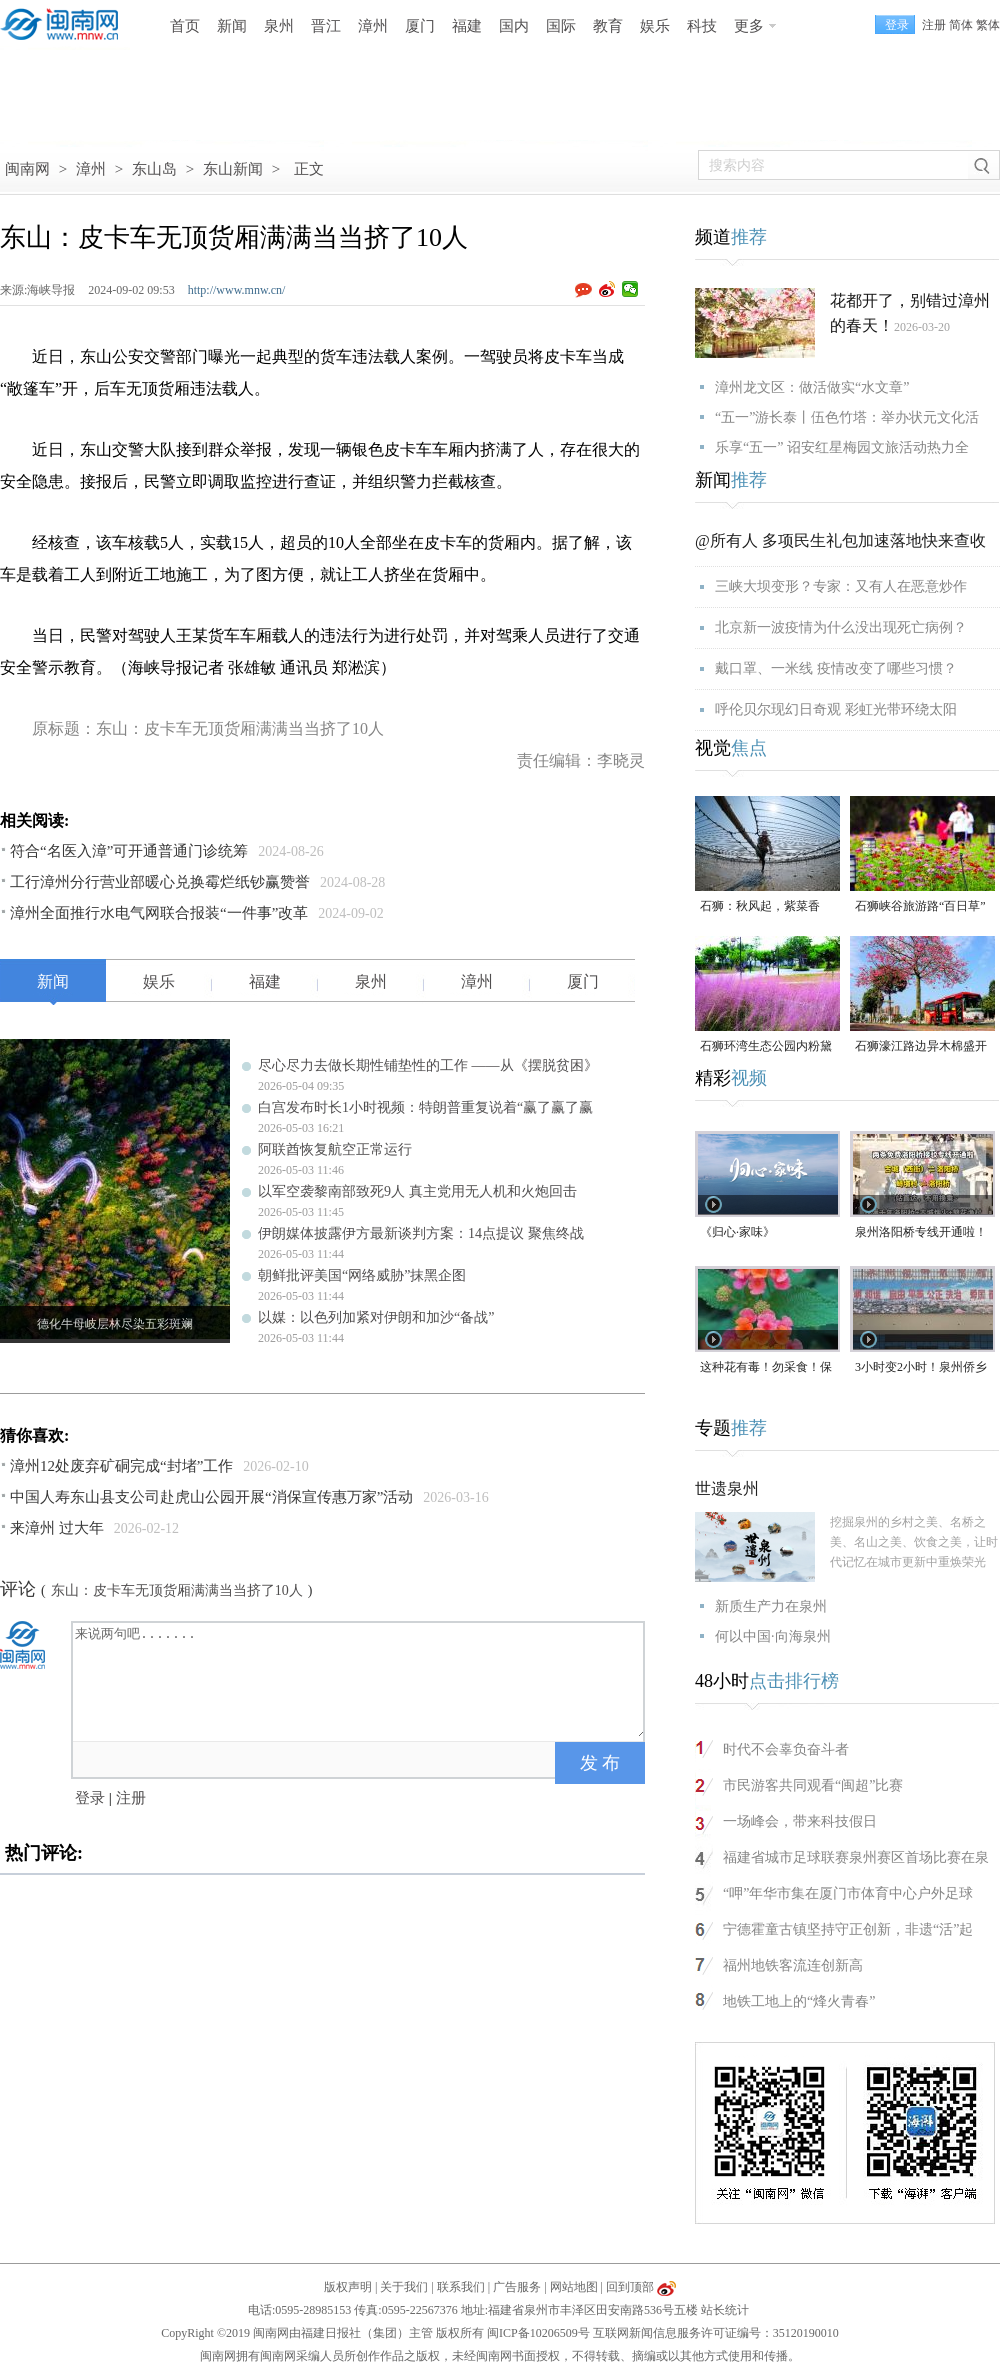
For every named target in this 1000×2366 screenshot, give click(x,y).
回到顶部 (630, 2287)
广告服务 (517, 2287)
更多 (749, 26)
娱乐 (655, 26)
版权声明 (348, 2287)
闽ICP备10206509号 (538, 2333)
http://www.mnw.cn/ (237, 290)
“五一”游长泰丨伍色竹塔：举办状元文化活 (847, 417)
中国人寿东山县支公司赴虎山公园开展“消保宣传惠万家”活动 (211, 1497)
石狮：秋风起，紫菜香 (760, 906)
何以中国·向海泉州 (773, 1636)
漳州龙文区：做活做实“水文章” (812, 387)
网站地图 (574, 2287)
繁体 (988, 25)
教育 (608, 26)
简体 (961, 25)
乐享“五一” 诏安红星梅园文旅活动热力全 (842, 447)
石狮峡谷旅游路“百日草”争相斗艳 (920, 907)
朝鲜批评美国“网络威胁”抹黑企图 (362, 1275)
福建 (467, 26)
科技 (702, 26)
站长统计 (725, 2310)
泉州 (279, 26)
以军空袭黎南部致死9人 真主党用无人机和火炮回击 (417, 1191)
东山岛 (154, 169)
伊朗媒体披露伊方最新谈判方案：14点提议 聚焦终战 (421, 1233)
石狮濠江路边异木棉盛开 (921, 1046)
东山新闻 (233, 169)
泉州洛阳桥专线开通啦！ (921, 1232)
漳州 (373, 26)
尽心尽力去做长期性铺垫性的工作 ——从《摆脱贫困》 (428, 1065)
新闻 (232, 26)
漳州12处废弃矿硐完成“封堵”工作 (121, 1466)
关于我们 (404, 2287)
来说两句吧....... (360, 1680)
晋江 (326, 26)
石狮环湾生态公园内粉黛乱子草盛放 (766, 1047)
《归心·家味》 (737, 1232)
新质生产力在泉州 (771, 1606)
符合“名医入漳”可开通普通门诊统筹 (129, 851)
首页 (185, 26)
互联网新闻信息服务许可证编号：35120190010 (716, 2333)
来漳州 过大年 (57, 1528)
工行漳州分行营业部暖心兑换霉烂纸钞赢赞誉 (160, 882)
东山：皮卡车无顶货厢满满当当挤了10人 (177, 1590)
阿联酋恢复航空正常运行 (335, 1149)
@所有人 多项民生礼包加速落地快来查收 (840, 540)
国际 (561, 26)
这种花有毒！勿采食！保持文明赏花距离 (766, 1368)
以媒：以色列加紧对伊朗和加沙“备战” (376, 1317)
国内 (514, 26)
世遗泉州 (727, 1488)
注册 (934, 25)
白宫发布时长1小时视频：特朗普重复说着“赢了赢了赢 (425, 1107)
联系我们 (461, 2287)
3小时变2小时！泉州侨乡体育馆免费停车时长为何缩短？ (921, 1368)
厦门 (420, 26)
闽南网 (27, 169)
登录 (90, 1798)
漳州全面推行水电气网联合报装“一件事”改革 (159, 913)
